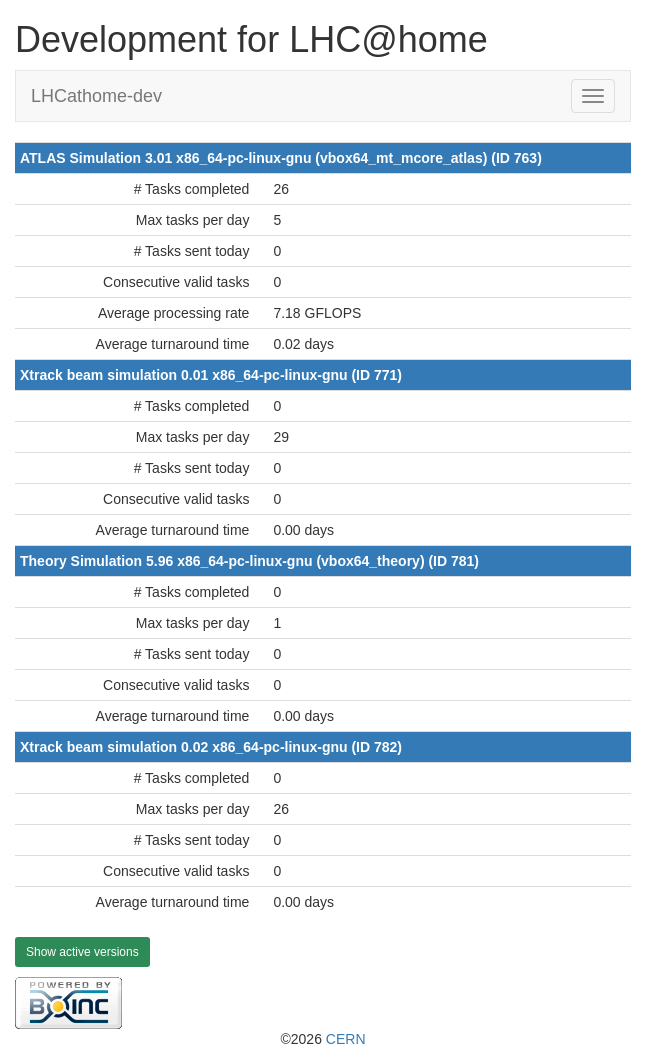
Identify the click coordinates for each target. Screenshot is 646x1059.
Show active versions (82, 952)
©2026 (322, 1039)
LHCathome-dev (96, 96)
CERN (346, 1039)
